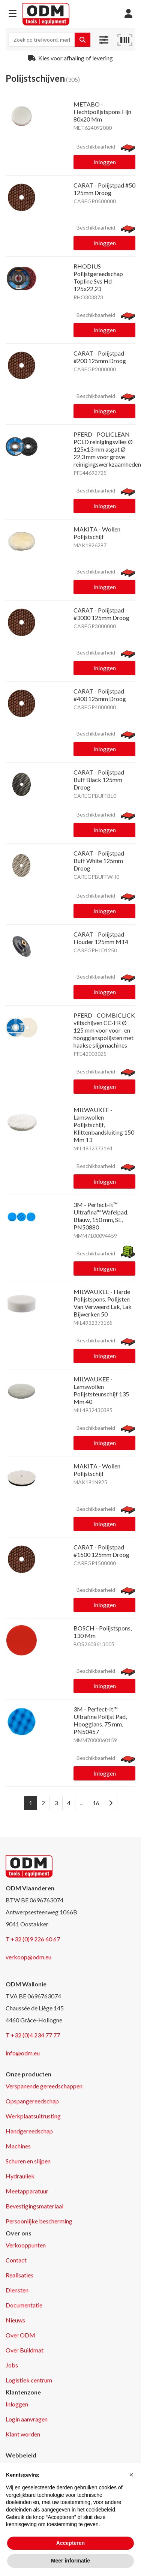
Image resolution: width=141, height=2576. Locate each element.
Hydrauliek (20, 2176)
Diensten (17, 2290)
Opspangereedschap (32, 2101)
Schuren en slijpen (28, 2161)
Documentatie (24, 2305)
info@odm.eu (23, 2053)
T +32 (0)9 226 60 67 (33, 1939)
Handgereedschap (29, 2131)
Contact (16, 2260)
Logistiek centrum (29, 2380)
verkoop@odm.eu (28, 1957)
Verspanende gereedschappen (44, 2086)
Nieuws (15, 2320)
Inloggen (104, 161)
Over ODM (20, 2335)
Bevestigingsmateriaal (34, 2206)
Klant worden (23, 2434)
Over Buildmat (25, 2350)
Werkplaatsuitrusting (33, 2116)
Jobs (12, 2365)
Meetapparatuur (27, 2191)
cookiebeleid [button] (100, 2510)
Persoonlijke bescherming (39, 2221)
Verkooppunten (26, 2245)
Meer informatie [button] (70, 2561)
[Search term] (42, 40)
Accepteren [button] (70, 2543)
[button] (12, 14)
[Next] (110, 1803)
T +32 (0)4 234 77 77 (33, 2035)
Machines (18, 2146)
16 (96, 1802)
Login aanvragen (27, 2419)
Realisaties (19, 2275)
